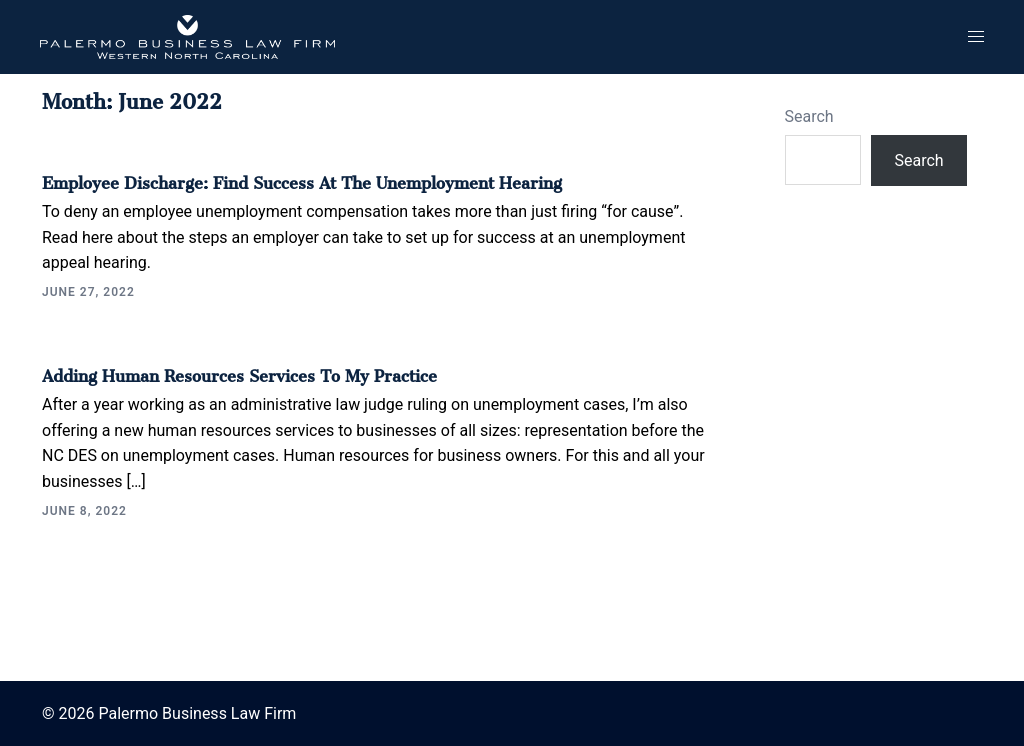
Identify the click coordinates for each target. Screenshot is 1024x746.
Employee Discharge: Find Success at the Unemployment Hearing (302, 179)
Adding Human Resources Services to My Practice (239, 372)
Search (809, 116)
